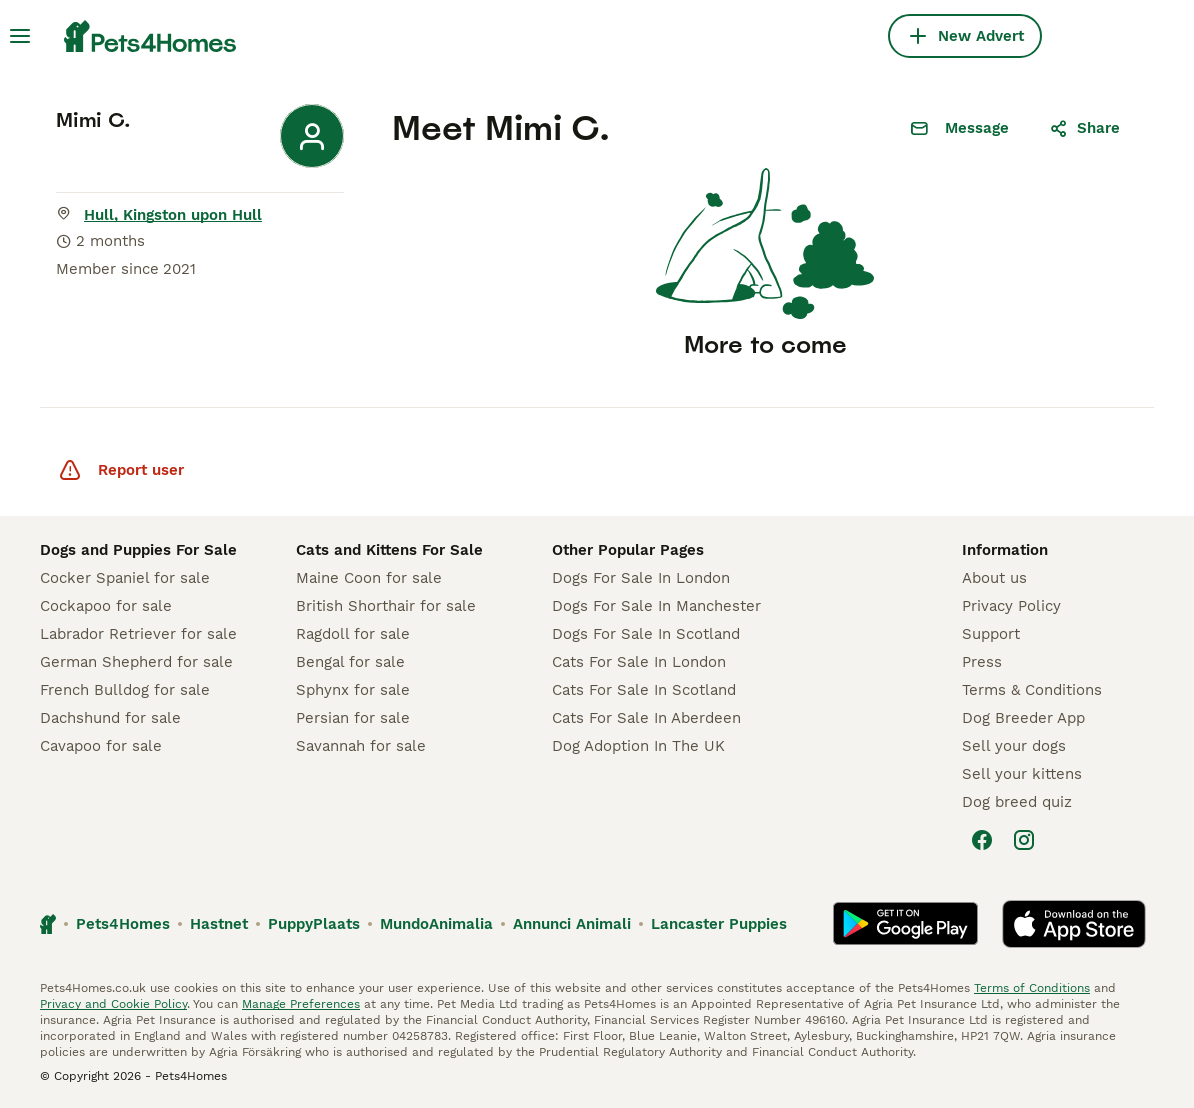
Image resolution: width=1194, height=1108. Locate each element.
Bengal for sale (350, 662)
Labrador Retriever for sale (138, 634)
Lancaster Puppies (719, 924)
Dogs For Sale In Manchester (656, 606)
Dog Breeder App (1023, 718)
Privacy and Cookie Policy (113, 1004)
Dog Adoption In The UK (638, 746)
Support (991, 634)
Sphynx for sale (353, 690)
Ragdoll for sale (353, 634)
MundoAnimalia (436, 924)
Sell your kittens (1022, 774)
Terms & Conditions (1032, 690)
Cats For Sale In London (639, 662)
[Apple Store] (1074, 924)
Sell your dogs (1014, 746)
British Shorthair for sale (386, 606)
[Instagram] (1024, 840)
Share (1084, 128)
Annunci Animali (572, 924)
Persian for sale (353, 718)
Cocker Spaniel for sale (125, 578)
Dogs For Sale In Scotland (646, 634)
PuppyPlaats (314, 924)
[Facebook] (982, 840)
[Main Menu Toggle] (20, 36)
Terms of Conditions (1032, 988)
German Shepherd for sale (136, 662)
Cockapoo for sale (106, 606)
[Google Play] (905, 924)
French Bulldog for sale (125, 690)
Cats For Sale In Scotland (644, 690)
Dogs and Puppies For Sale (138, 550)
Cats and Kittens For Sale (389, 550)
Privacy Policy (1011, 606)
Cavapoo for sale (101, 746)
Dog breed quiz (1017, 802)
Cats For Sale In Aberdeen (646, 718)
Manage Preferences (301, 1004)
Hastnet (219, 924)
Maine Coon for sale (369, 578)
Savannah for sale (361, 746)
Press (982, 662)
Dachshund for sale (110, 718)
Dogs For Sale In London (641, 578)
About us (994, 578)
